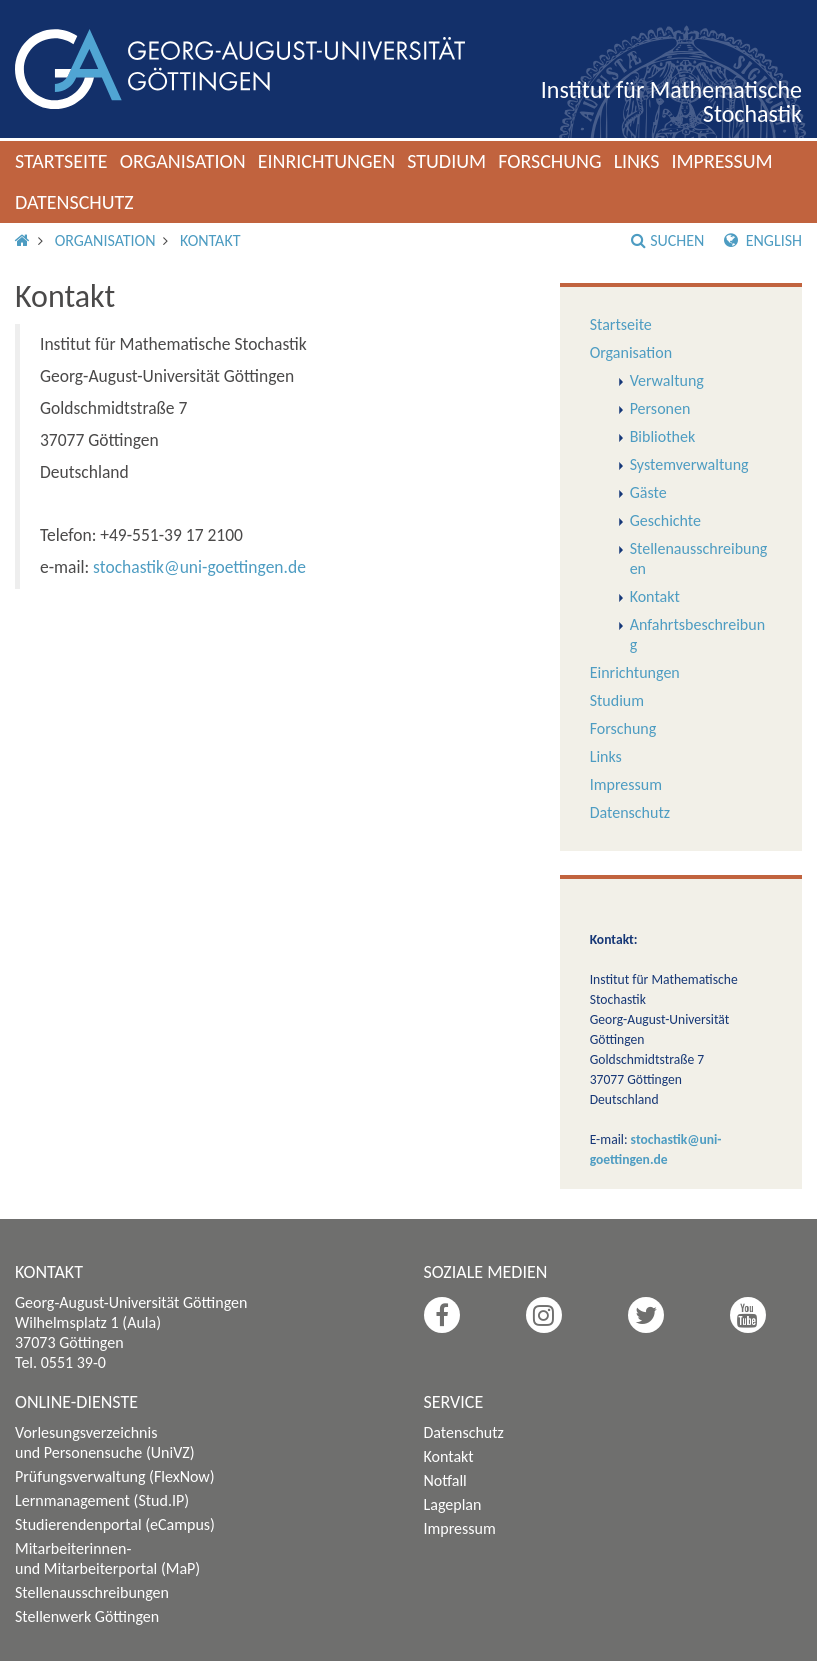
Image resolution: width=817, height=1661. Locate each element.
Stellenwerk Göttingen (87, 1616)
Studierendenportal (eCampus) (115, 1524)
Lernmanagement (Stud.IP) (102, 1500)
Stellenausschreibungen (92, 1592)
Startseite (61, 161)
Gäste (648, 492)
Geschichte (665, 520)
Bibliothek (663, 436)
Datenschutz (74, 202)
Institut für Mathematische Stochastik (671, 101)
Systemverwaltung (689, 464)
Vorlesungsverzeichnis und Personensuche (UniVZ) (105, 1442)
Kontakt (210, 240)
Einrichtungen (327, 161)
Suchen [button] (667, 240)
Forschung (550, 161)
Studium (446, 161)
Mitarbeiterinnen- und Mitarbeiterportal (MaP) (107, 1558)
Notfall (445, 1480)
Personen (660, 408)
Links (637, 161)
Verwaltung (667, 380)
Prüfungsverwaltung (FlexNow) (115, 1476)
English (763, 240)
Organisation (183, 161)
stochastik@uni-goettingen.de (199, 567)
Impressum (721, 161)
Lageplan (453, 1504)
